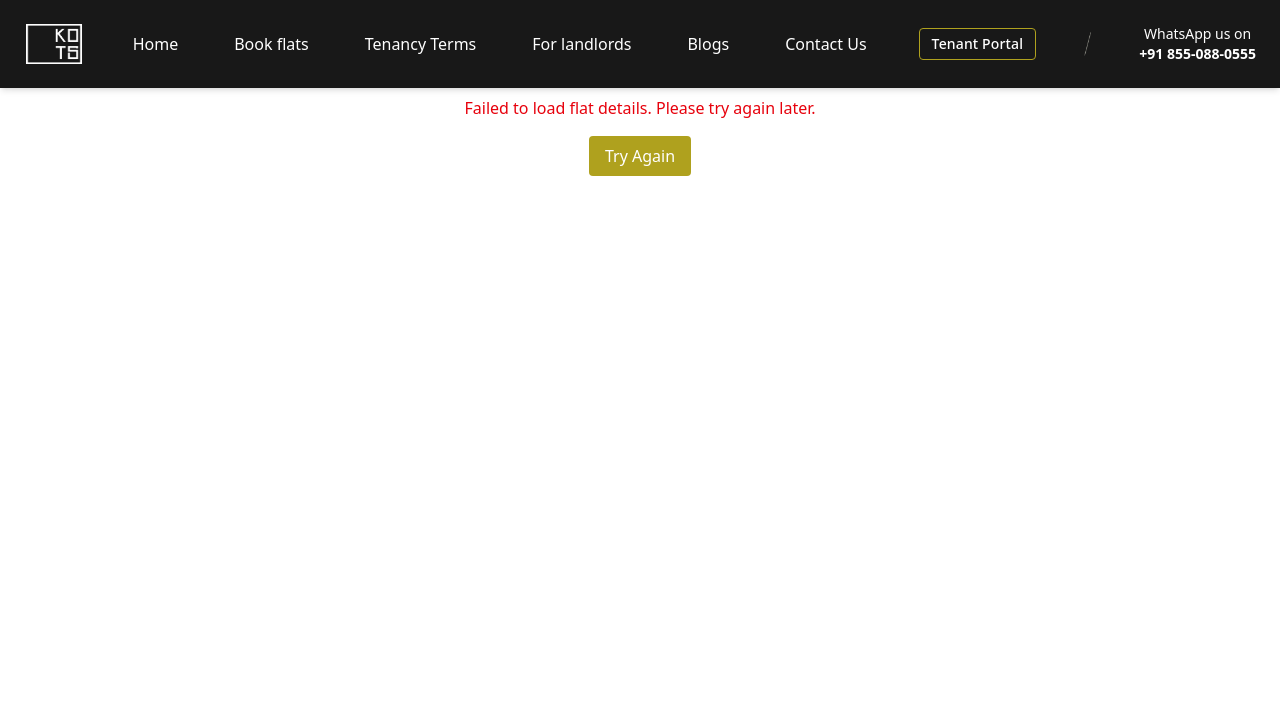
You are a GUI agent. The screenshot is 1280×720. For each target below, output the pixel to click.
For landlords (581, 44)
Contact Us (825, 44)
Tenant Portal (977, 43)
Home (156, 44)
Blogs (708, 44)
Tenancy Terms (421, 44)
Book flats (271, 44)
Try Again (640, 156)
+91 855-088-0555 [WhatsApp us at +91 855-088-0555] (1197, 53)
